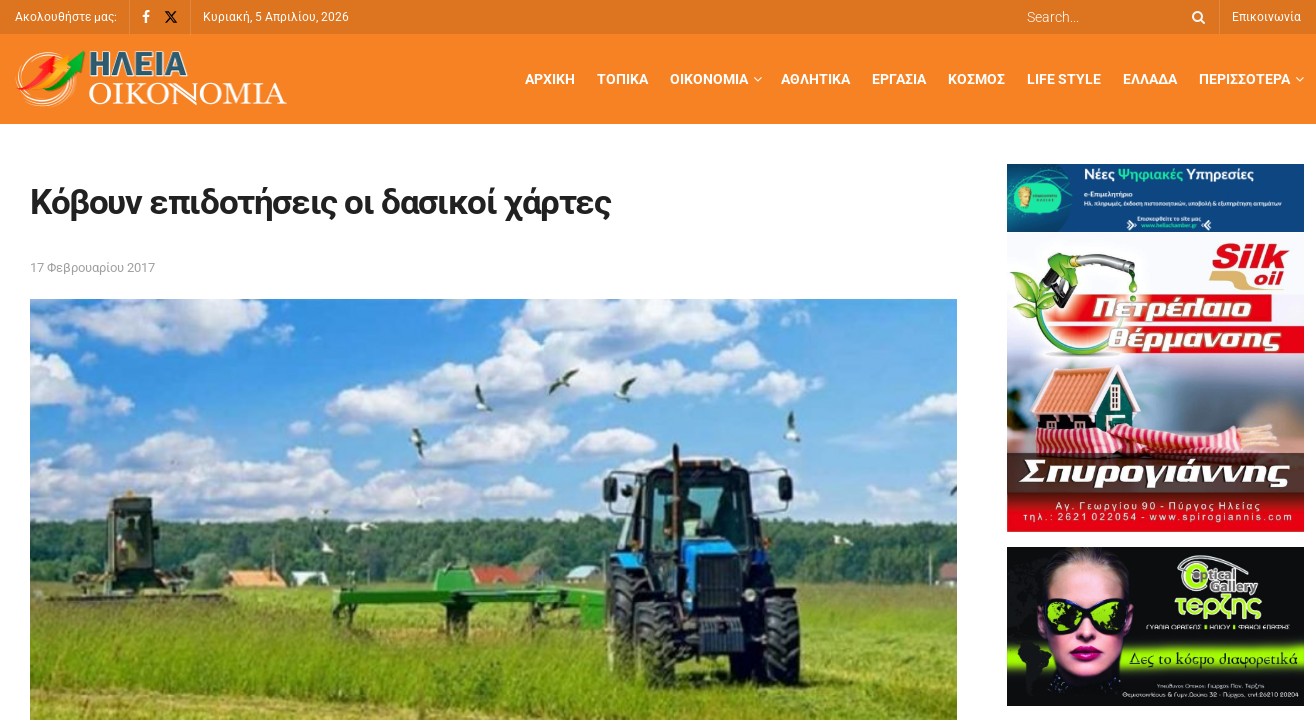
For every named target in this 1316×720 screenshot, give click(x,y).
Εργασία (899, 79)
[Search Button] (1195, 17)
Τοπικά (622, 79)
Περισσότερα (1244, 79)
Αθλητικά (815, 79)
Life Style (1064, 79)
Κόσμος (976, 79)
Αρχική (550, 79)
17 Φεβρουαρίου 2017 (92, 267)
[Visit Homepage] (151, 79)
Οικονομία (709, 79)
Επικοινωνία (1266, 17)
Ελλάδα (1150, 79)
